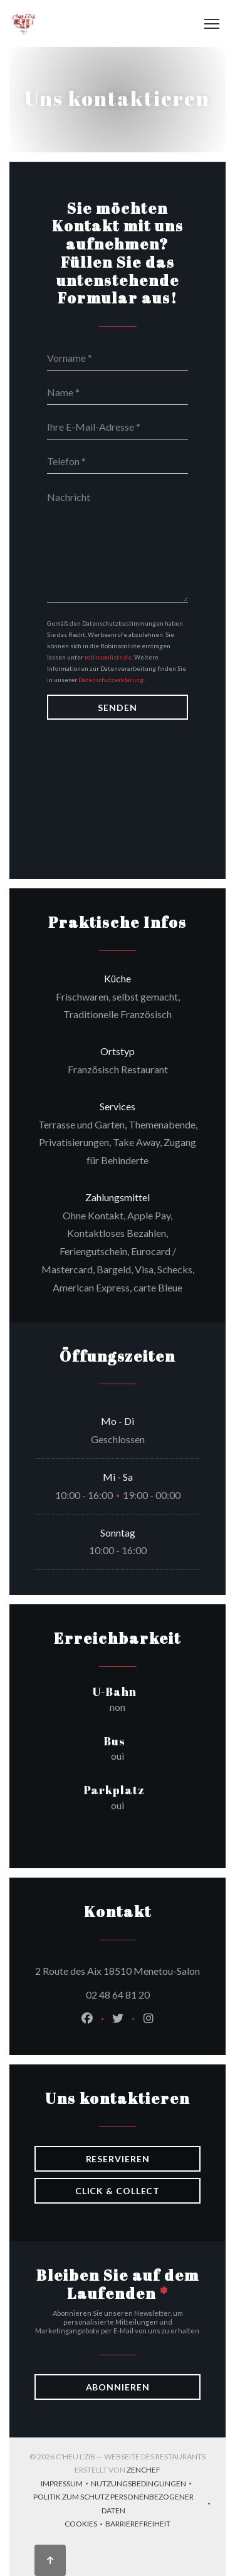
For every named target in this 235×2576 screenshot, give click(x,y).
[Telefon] (117, 461)
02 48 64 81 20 (118, 1994)
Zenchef (143, 2469)
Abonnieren (118, 2387)
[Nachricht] (117, 542)
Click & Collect (117, 2190)
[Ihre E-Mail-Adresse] (117, 426)
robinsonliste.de (108, 657)
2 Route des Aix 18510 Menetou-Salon (118, 1969)
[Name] (117, 392)
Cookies (85, 2525)
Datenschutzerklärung (111, 679)
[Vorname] (117, 358)
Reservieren (118, 2158)
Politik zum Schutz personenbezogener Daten (123, 2503)
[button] (212, 24)
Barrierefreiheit (137, 2525)
